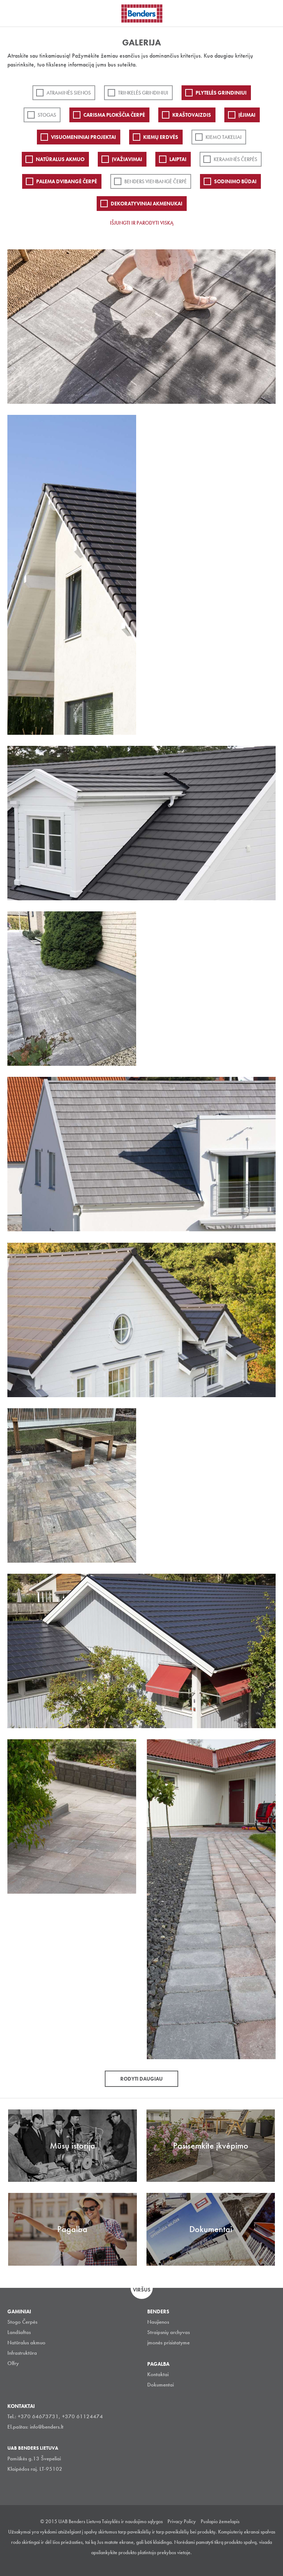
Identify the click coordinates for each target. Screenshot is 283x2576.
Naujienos (158, 2322)
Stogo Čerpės (22, 2322)
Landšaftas (19, 2332)
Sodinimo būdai (235, 181)
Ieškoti (272, 12)
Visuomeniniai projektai (83, 137)
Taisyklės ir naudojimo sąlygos (132, 2521)
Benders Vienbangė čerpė (155, 181)
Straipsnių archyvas (168, 2332)
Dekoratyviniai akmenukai (146, 203)
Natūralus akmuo (60, 159)
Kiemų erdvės (160, 137)
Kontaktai (158, 2374)
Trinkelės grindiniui (143, 92)
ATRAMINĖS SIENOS (68, 92)
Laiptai (177, 159)
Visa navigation (15, 14)
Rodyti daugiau (141, 2078)
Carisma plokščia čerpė (114, 115)
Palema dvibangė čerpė (66, 181)
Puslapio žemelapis (220, 2521)
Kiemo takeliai (224, 137)
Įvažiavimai (127, 159)
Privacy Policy (182, 2521)
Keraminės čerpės (235, 159)
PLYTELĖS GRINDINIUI (221, 92)
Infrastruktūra (22, 2353)
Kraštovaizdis (191, 115)
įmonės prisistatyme (168, 2342)
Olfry (13, 2363)
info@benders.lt (46, 2426)
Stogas (47, 115)
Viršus (142, 2289)
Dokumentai (160, 2384)
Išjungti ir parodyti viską (141, 222)
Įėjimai (246, 115)
